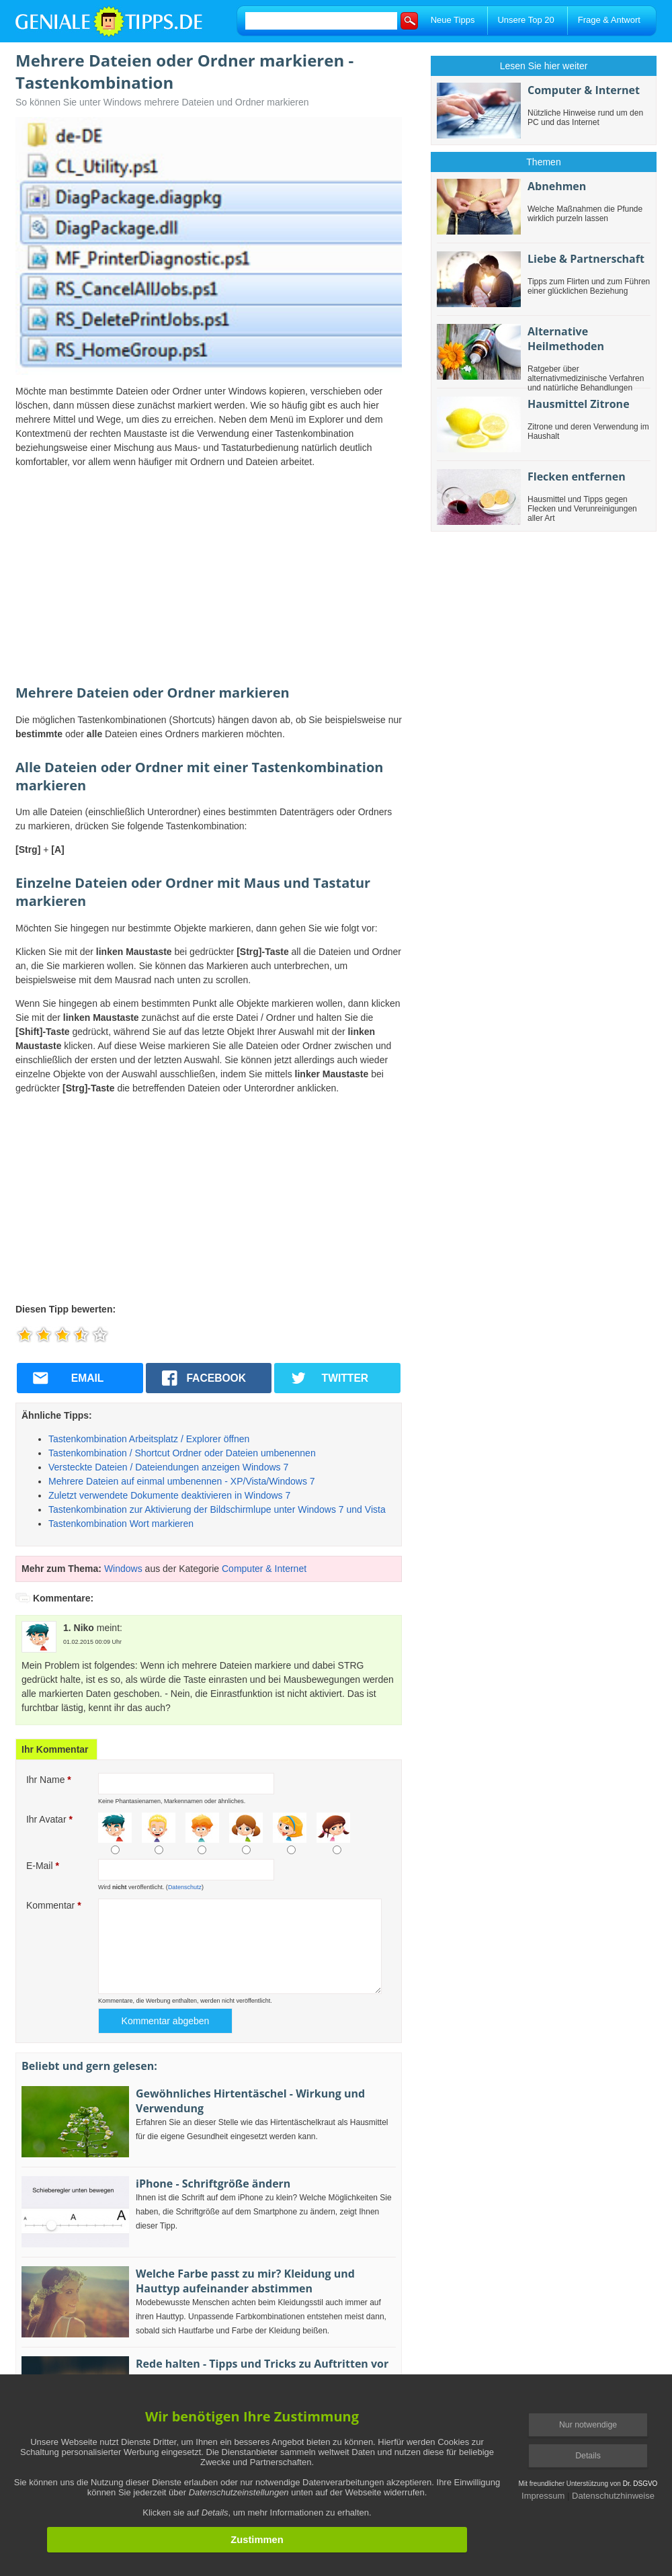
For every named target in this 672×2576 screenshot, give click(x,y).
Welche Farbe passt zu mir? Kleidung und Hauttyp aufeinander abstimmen (245, 2281)
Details (588, 2455)
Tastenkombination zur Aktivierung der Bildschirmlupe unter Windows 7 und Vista (217, 1509)
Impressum (542, 2496)
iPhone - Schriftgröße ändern (213, 2183)
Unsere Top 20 (525, 20)
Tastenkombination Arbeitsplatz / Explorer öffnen (148, 1439)
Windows (123, 1568)
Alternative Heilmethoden (566, 339)
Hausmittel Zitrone (579, 404)
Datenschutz (185, 1887)
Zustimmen (256, 2539)
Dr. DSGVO (640, 2483)
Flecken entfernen (577, 476)
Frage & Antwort (609, 20)
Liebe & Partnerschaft (586, 258)
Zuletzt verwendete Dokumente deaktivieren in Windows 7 (169, 1495)
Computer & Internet (264, 1568)
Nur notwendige (588, 2424)
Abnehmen (557, 186)
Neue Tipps (453, 20)
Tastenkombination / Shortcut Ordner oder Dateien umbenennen (182, 1453)
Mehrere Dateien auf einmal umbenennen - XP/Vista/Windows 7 (181, 1481)
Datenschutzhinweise (613, 2496)
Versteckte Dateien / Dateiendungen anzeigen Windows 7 (168, 1467)
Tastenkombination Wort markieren (121, 1523)
